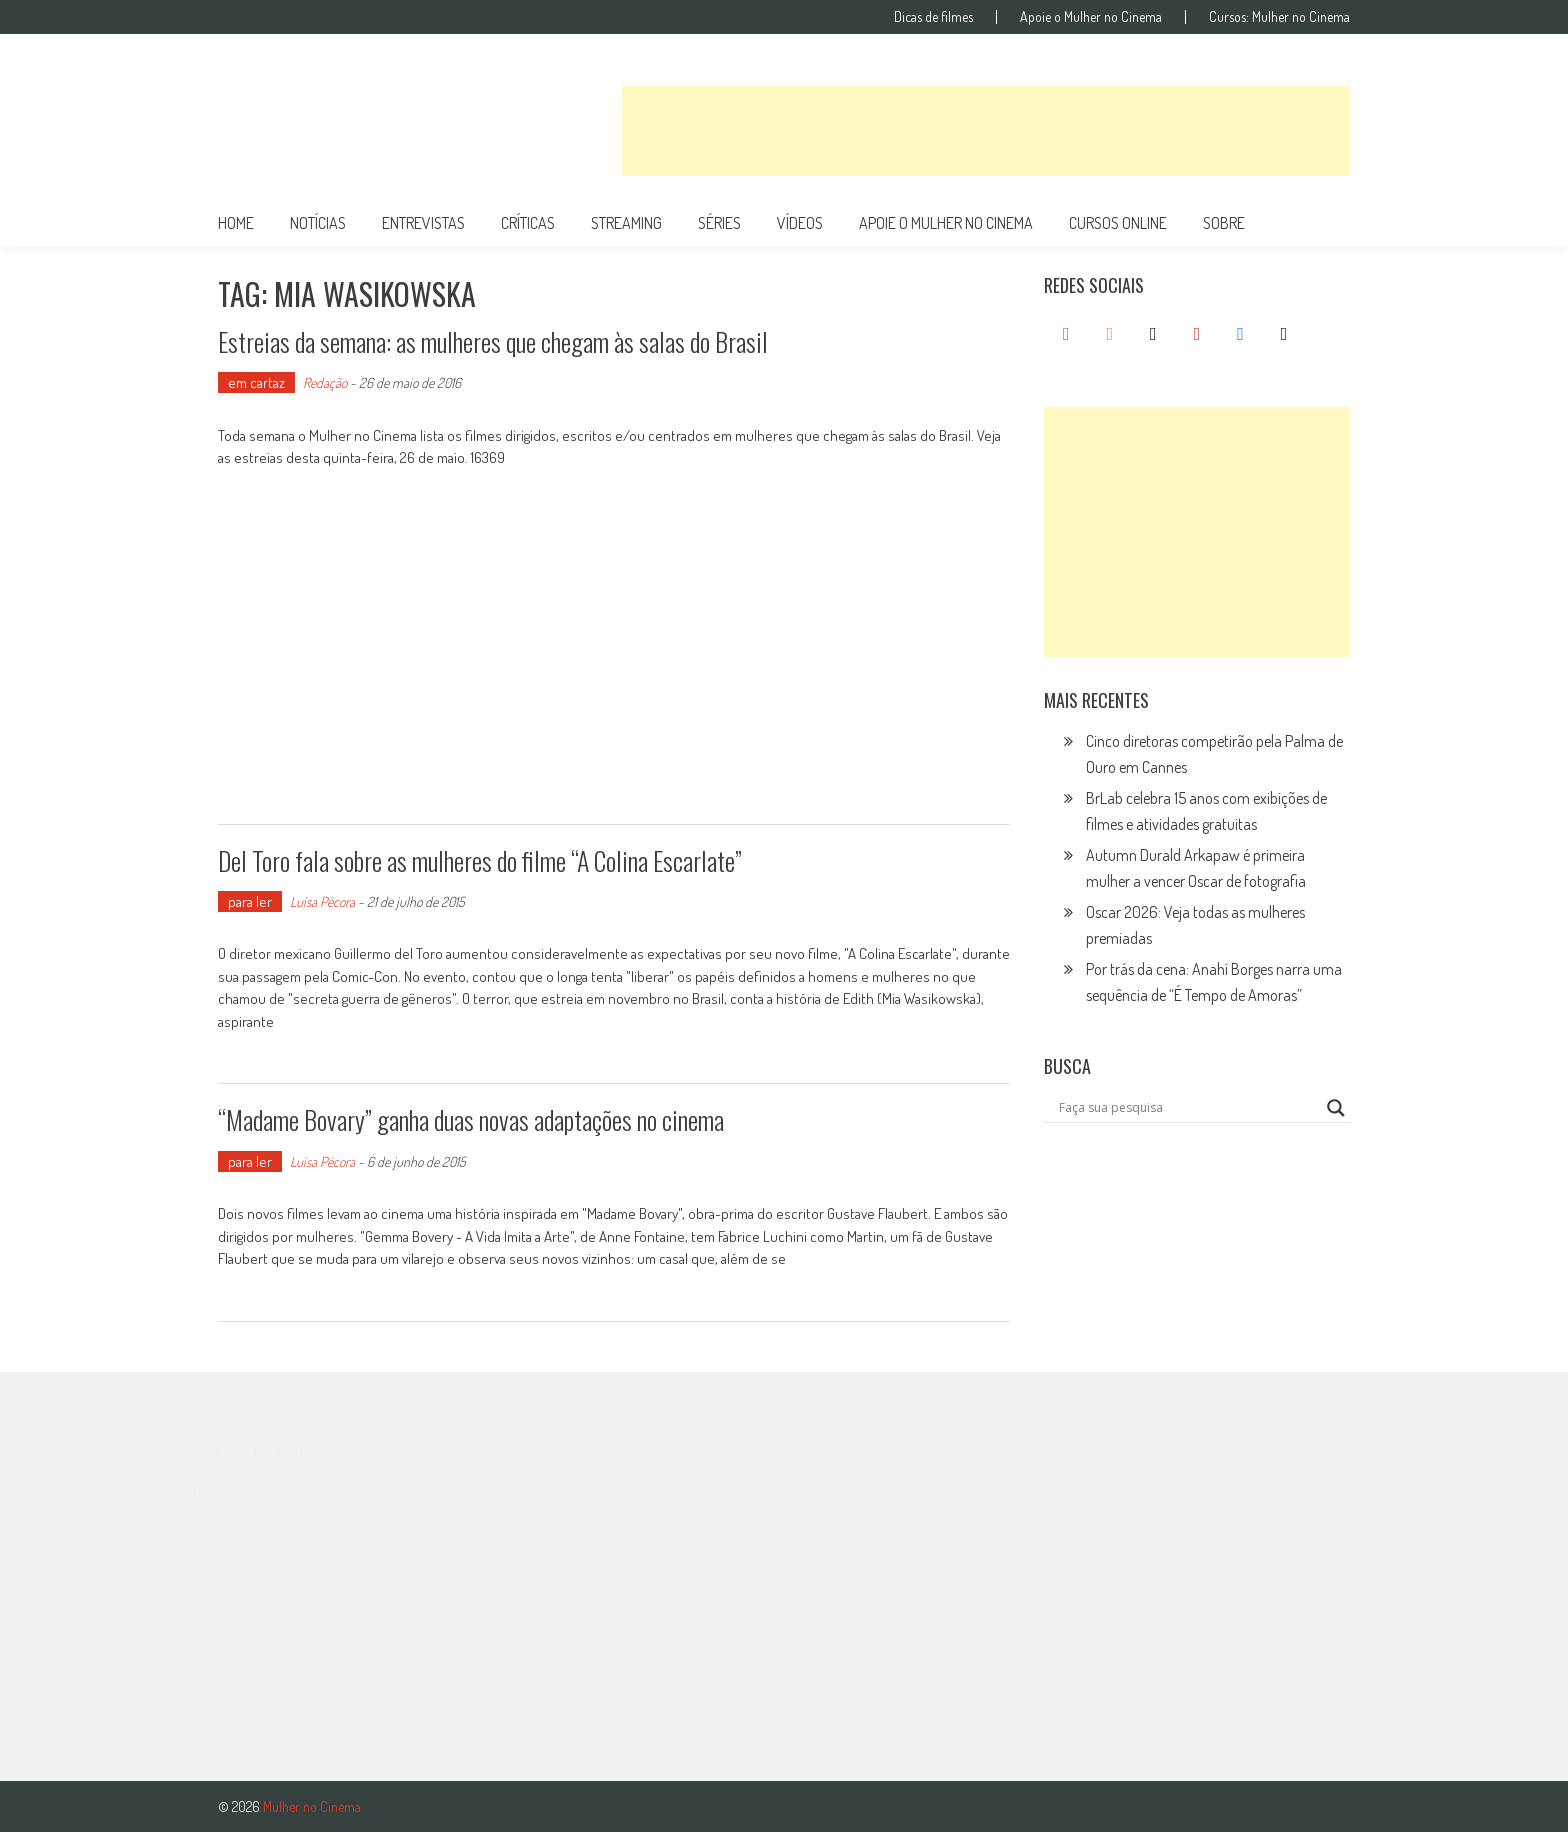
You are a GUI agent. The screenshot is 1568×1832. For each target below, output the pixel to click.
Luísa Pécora (322, 901)
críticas (528, 223)
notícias (318, 223)
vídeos (800, 223)
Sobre (1224, 223)
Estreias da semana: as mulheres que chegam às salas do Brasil (493, 341)
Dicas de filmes (933, 17)
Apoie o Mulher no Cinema (1091, 17)
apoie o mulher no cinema (946, 223)
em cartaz (256, 382)
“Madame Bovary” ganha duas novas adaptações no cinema (471, 1119)
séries (719, 223)
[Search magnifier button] (1336, 1108)
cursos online (1118, 223)
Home (236, 223)
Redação (325, 382)
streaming (626, 223)
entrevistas (423, 223)
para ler (250, 901)
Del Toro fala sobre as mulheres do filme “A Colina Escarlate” (480, 860)
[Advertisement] (986, 131)
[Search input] (1188, 1108)
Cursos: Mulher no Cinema (1279, 17)
